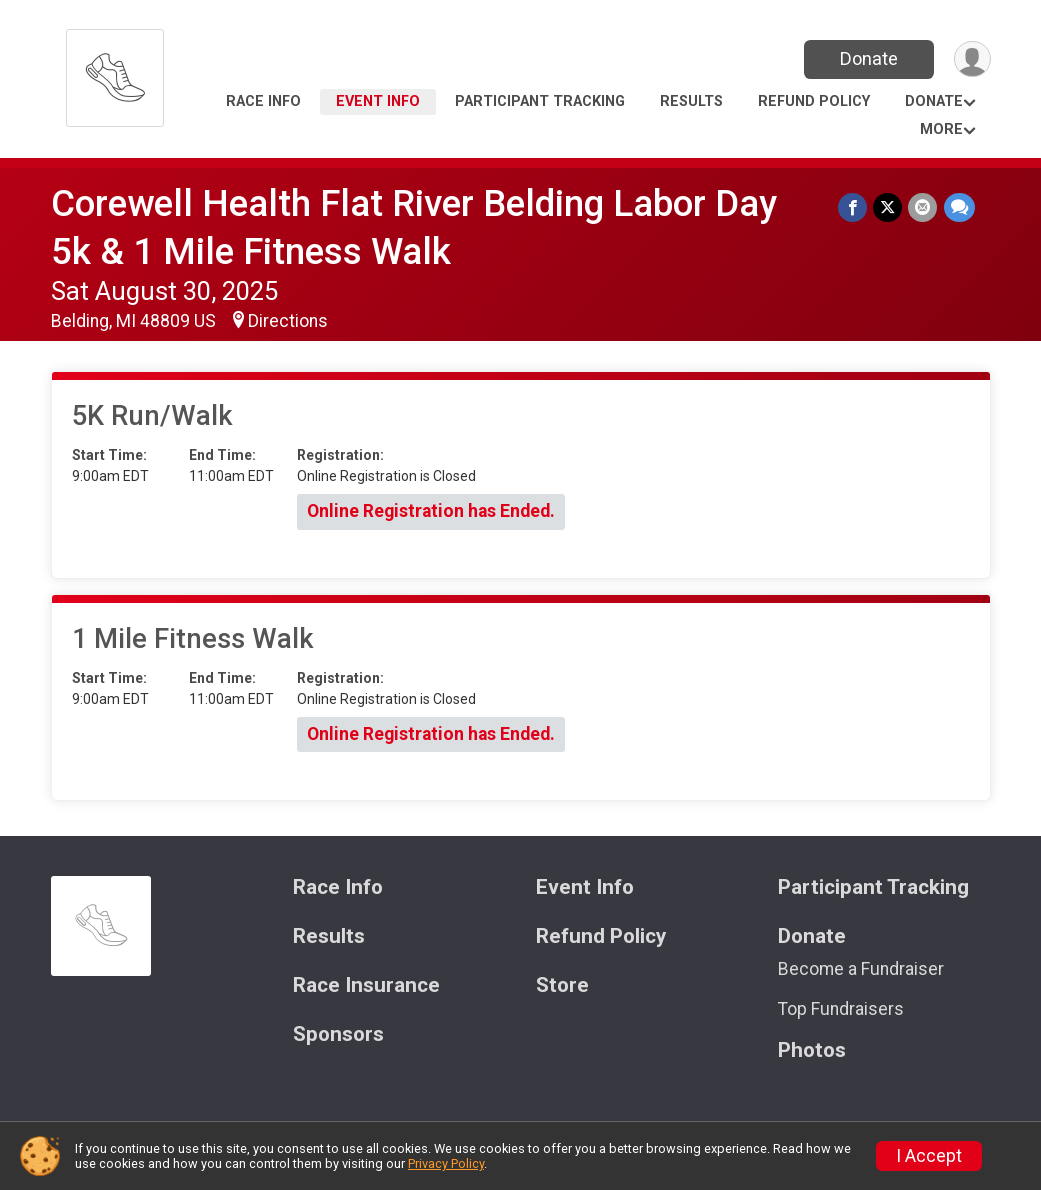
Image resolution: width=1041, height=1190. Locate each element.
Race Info (263, 101)
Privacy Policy (446, 1163)
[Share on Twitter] (888, 207)
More (941, 129)
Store (562, 985)
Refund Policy (814, 101)
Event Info (378, 101)
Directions (288, 321)
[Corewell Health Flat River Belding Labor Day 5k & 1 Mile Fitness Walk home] (115, 72)
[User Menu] (972, 59)
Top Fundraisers (841, 1009)
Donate (868, 58)
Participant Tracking (540, 101)
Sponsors (338, 1034)
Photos (812, 1050)
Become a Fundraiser (861, 969)
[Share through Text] (959, 207)
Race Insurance (366, 985)
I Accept (929, 1156)
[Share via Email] (923, 207)
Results (691, 101)
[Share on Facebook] (853, 207)
